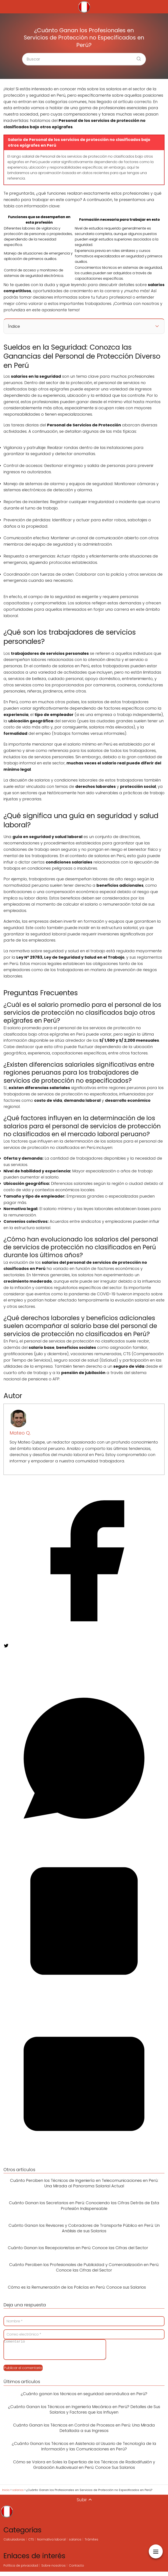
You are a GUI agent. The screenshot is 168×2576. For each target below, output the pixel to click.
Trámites (91, 2544)
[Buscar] (137, 57)
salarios (75, 2544)
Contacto (76, 2570)
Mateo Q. (20, 1433)
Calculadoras (14, 2544)
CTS (31, 2544)
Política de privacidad (21, 2570)
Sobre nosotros (53, 2570)
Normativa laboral (51, 2544)
